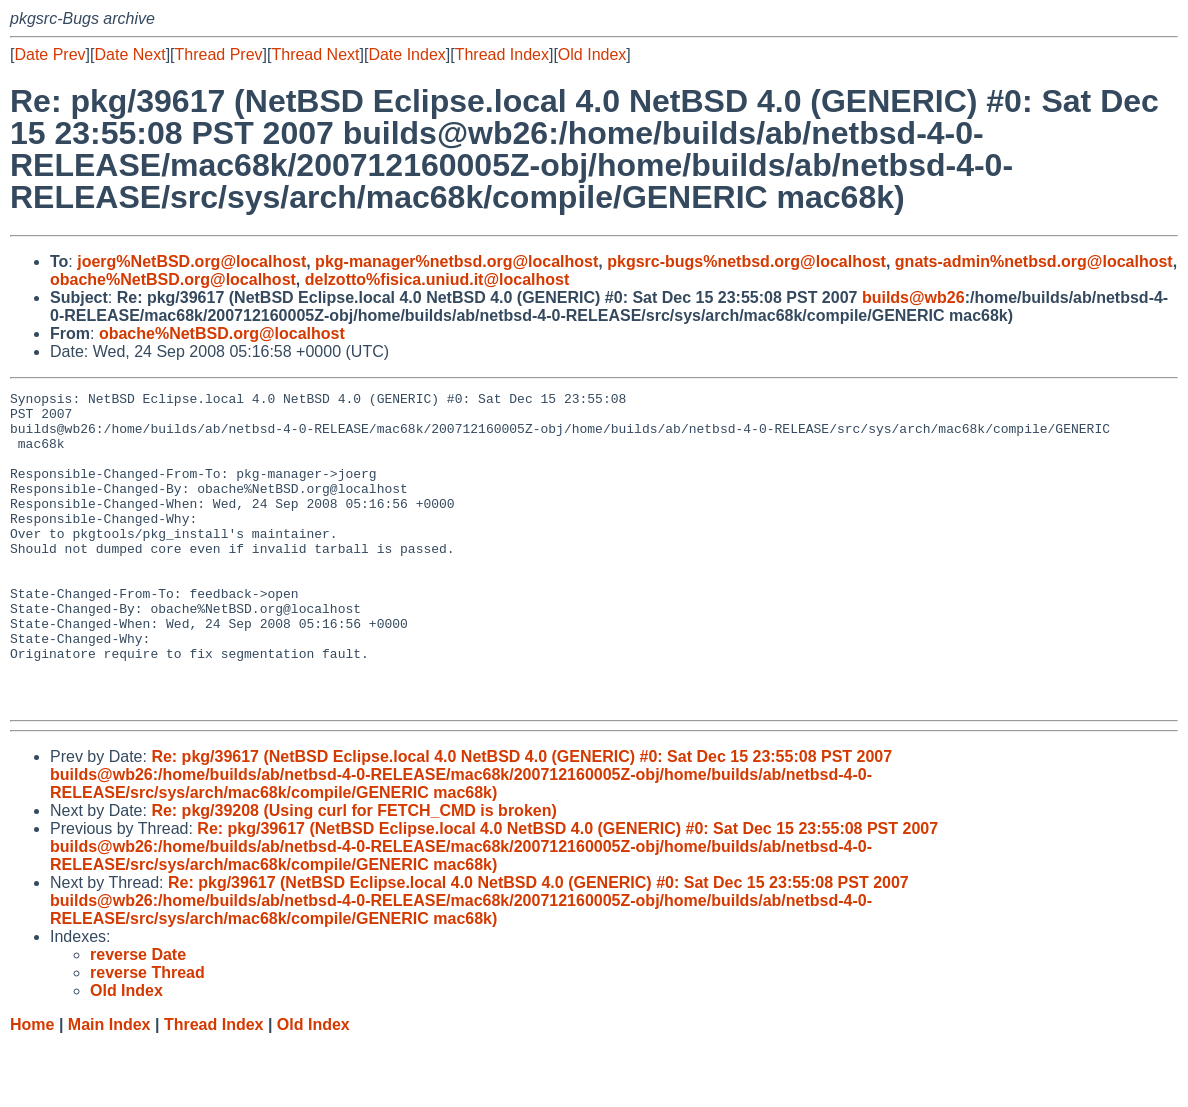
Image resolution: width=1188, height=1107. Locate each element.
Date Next (129, 54)
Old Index (592, 54)
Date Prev (49, 54)
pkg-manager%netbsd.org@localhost (456, 261)
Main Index (109, 1087)
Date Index (406, 54)
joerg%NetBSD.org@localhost (191, 261)
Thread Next (315, 54)
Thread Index (502, 54)
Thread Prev (219, 54)
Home (32, 1087)
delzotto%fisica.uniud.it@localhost (437, 279)
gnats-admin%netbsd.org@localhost (1034, 261)
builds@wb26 (913, 297)
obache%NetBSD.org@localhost (173, 279)
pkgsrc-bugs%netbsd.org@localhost (746, 261)
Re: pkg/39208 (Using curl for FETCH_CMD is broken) (353, 873)
